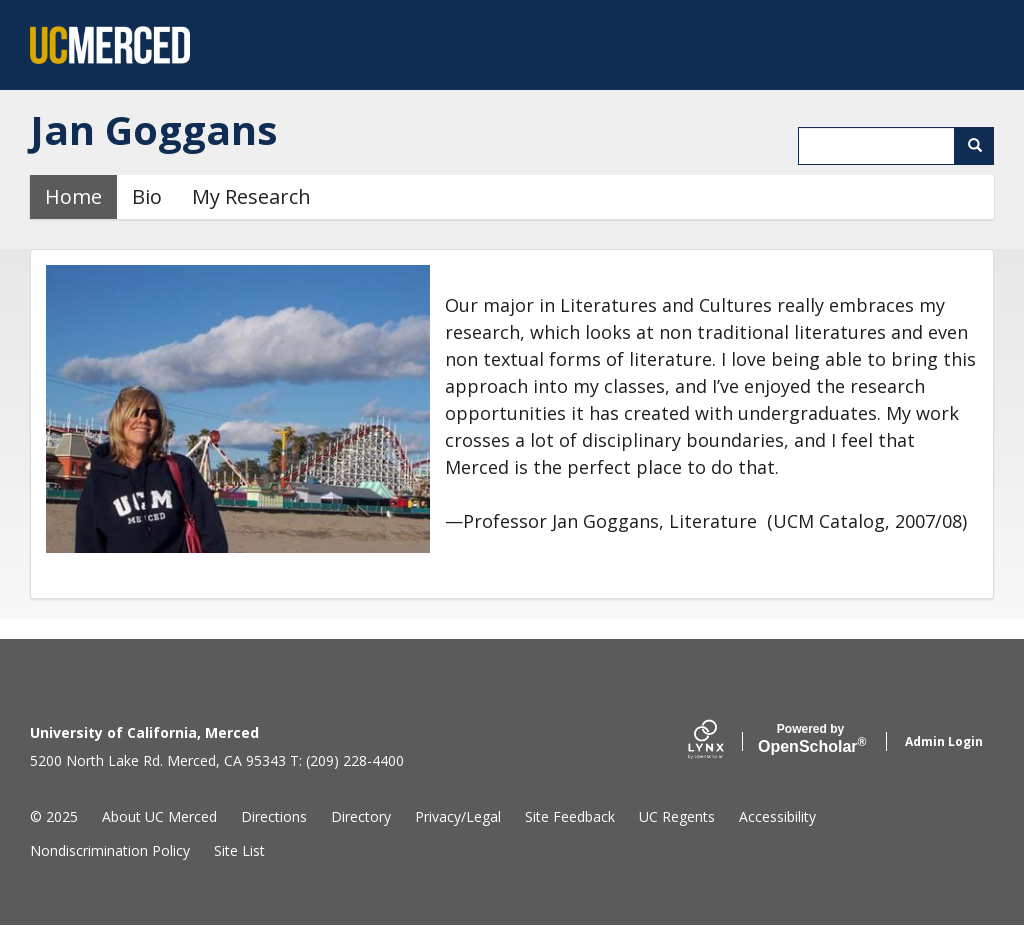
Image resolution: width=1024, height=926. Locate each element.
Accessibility (777, 816)
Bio (147, 196)
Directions (274, 816)
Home (73, 196)
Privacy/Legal (458, 816)
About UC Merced (159, 816)
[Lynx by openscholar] (723, 741)
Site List (239, 850)
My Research (251, 196)
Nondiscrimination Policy (110, 850)
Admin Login (944, 741)
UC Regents (677, 816)
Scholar (810, 739)
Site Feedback (570, 816)
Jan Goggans (154, 129)
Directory (361, 816)
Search (981, 145)
